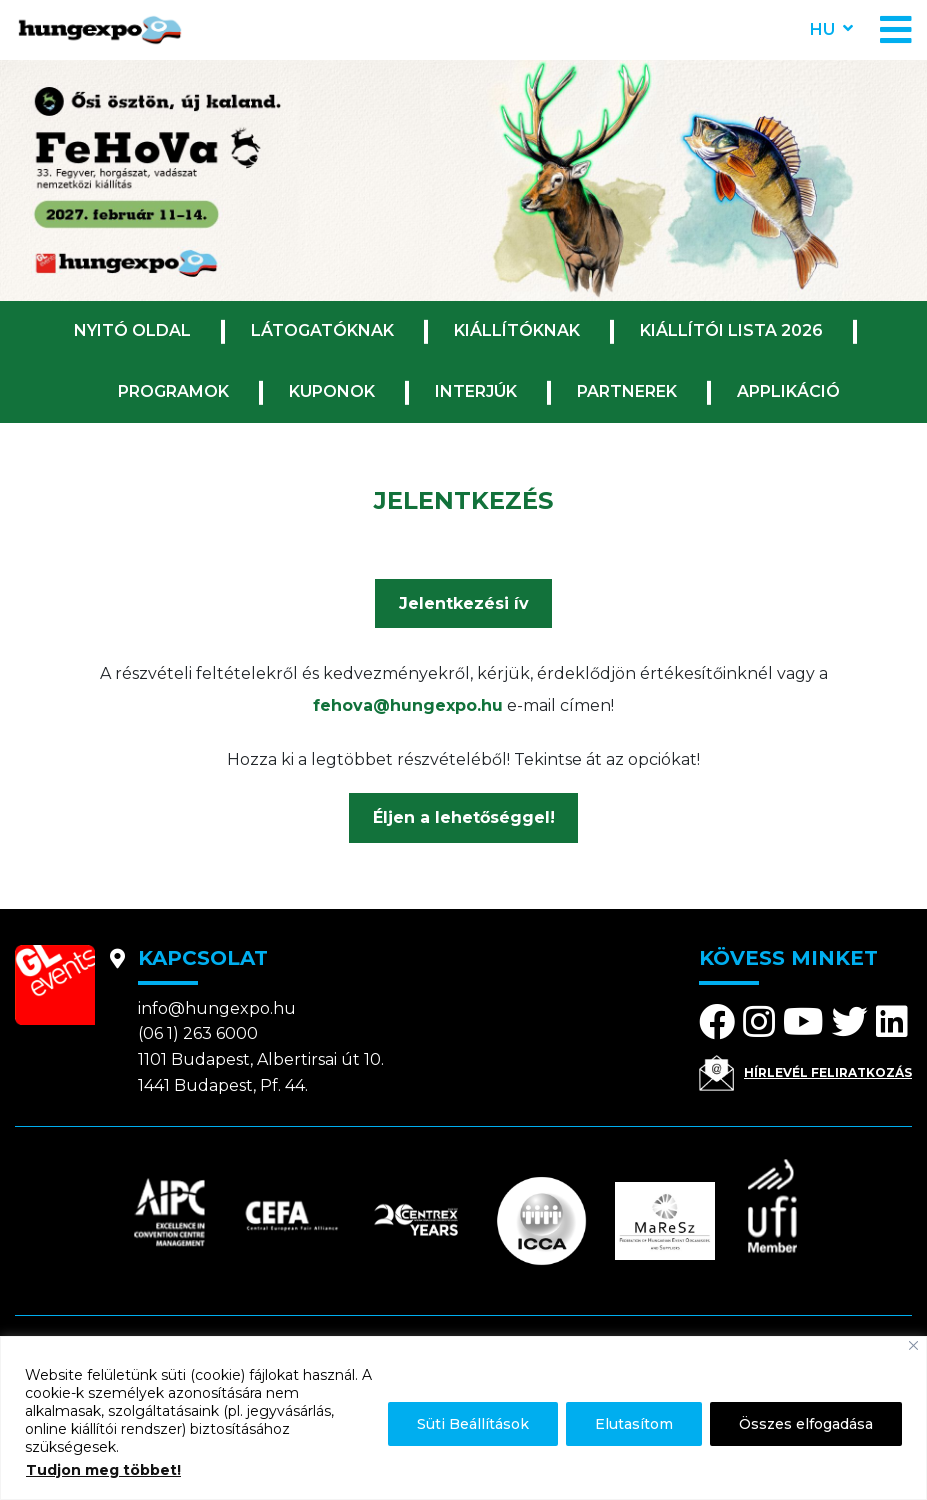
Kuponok (332, 391)
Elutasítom (634, 1424)
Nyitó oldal (132, 330)
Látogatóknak (322, 330)
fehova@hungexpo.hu (408, 705)
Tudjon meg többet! (103, 1470)
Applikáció (788, 391)
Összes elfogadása (806, 1424)
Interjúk (476, 391)
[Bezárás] (913, 1345)
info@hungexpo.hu (217, 1008)
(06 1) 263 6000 (198, 1033)
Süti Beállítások (473, 1424)
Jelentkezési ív (464, 603)
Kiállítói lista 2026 (731, 330)
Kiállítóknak (517, 330)
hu (822, 29)
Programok (173, 391)
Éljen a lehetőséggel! (464, 817)
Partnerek (627, 391)
